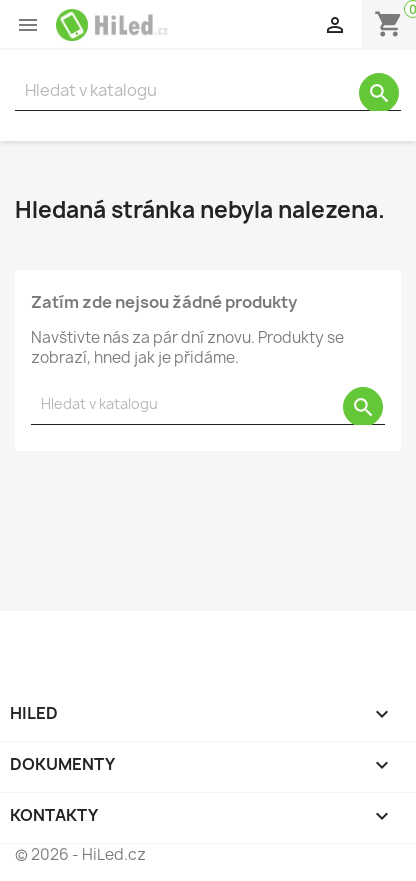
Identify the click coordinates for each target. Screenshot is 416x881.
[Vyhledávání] (208, 90)
